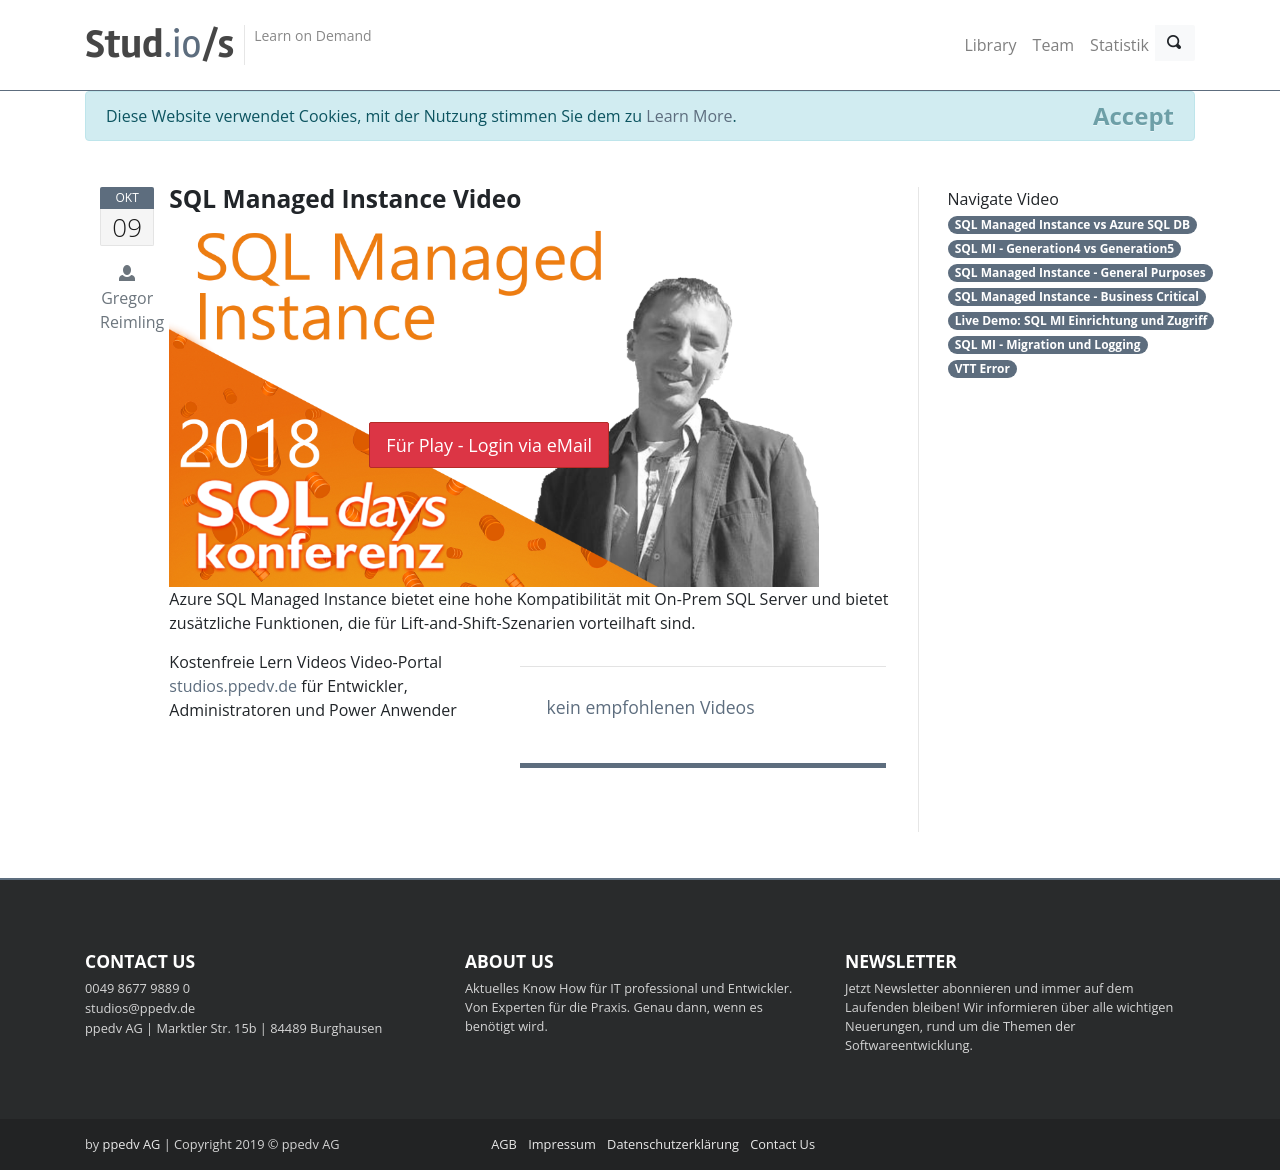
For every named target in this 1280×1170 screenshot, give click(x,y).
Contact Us (782, 1144)
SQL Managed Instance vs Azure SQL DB (1072, 224)
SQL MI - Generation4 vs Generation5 (1064, 248)
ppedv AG (132, 1144)
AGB (504, 1144)
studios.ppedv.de (233, 686)
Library (990, 45)
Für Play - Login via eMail (489, 445)
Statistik (1119, 45)
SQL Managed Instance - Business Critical (1077, 296)
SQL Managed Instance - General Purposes (1080, 272)
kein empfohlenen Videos (650, 707)
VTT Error (982, 368)
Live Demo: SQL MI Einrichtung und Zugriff (1081, 320)
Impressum (562, 1144)
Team (1054, 45)
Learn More (689, 116)
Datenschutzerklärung (673, 1144)
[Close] (1133, 116)
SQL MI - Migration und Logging (1048, 344)
